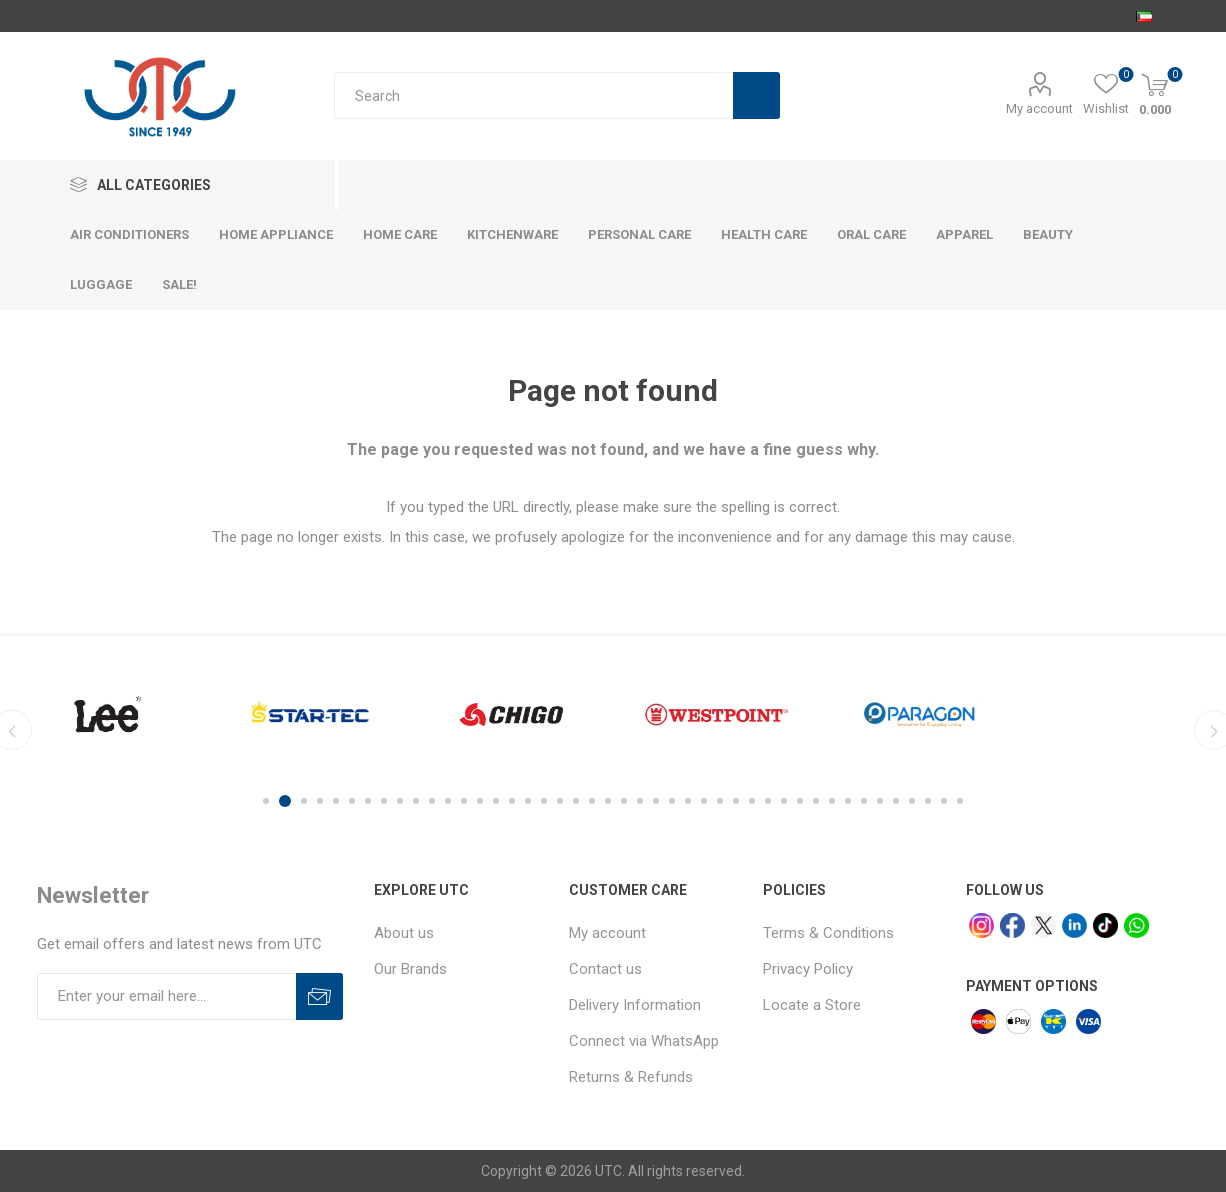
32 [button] (768, 801)
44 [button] (960, 801)
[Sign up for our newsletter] (167, 996)
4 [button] (320, 801)
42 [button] (928, 801)
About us (404, 933)
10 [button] (416, 801)
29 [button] (720, 801)
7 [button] (368, 801)
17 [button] (528, 801)
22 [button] (608, 801)
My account (1039, 108)
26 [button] (672, 801)
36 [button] (832, 801)
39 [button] (880, 801)
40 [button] (896, 801)
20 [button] (576, 801)
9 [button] (400, 801)
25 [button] (656, 801)
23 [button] (624, 801)
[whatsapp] (1136, 925)
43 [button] (944, 801)
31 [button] (752, 801)
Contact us (605, 969)
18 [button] (544, 801)
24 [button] (640, 801)
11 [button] (432, 801)
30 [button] (736, 801)
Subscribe (319, 996)
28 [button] (704, 801)
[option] (107, 714)
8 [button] (384, 801)
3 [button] (304, 801)
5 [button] (336, 801)
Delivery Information (635, 1005)
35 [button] (816, 801)
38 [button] (864, 801)
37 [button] (848, 801)
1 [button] (269, 801)
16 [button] (512, 801)
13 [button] (464, 801)
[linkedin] (1074, 925)
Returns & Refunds (631, 1077)
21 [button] (592, 801)
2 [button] (288, 801)
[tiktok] (1105, 925)
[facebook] (1012, 925)
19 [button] (560, 801)
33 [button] (784, 801)
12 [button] (448, 801)
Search (756, 95)
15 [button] (496, 801)
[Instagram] (981, 925)
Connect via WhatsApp (644, 1041)
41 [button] (912, 801)
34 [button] (800, 801)
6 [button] (352, 801)
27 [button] (688, 801)
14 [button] (480, 801)
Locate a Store (812, 1005)
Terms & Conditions (828, 933)
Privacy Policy (808, 969)
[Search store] (533, 95)
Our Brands (410, 969)
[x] (1043, 925)
